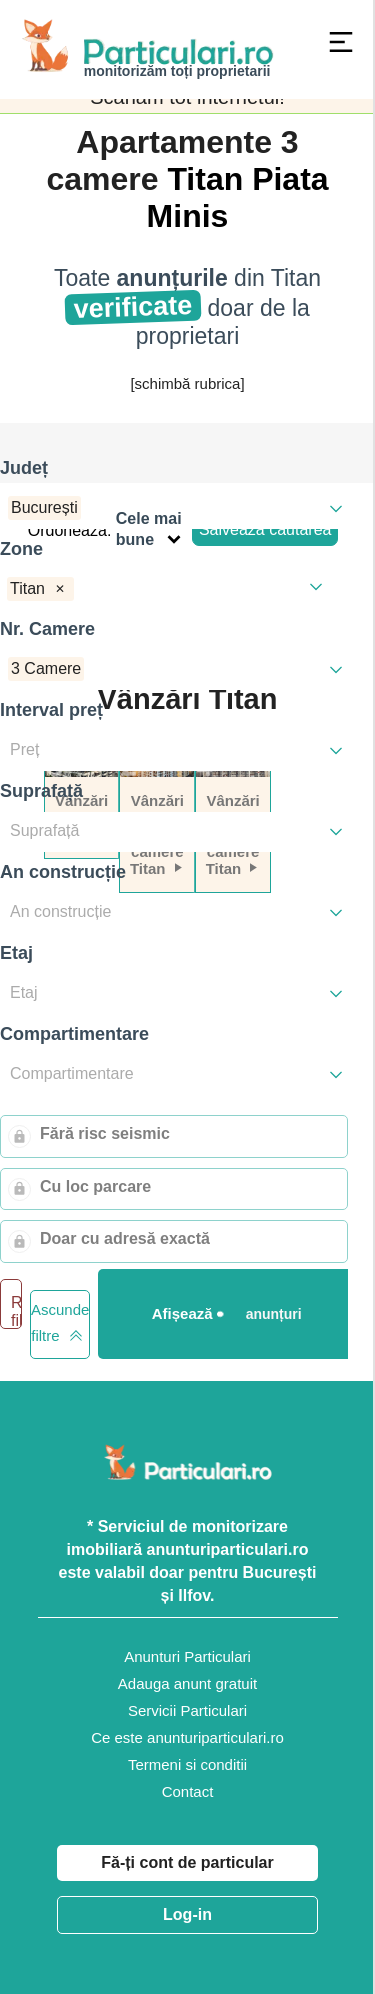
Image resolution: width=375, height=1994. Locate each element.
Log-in (187, 1914)
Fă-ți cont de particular (187, 1862)
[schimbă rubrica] (187, 383)
